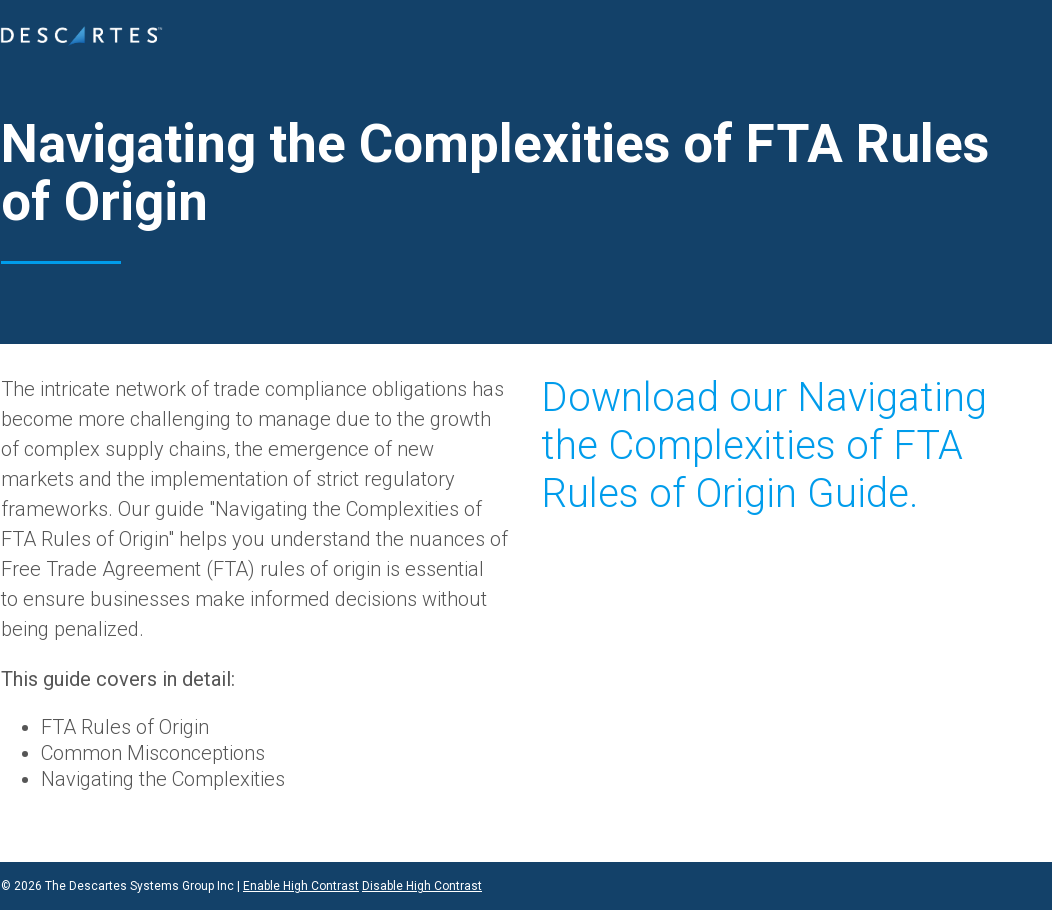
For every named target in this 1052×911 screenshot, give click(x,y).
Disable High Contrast (422, 886)
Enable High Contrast (301, 886)
